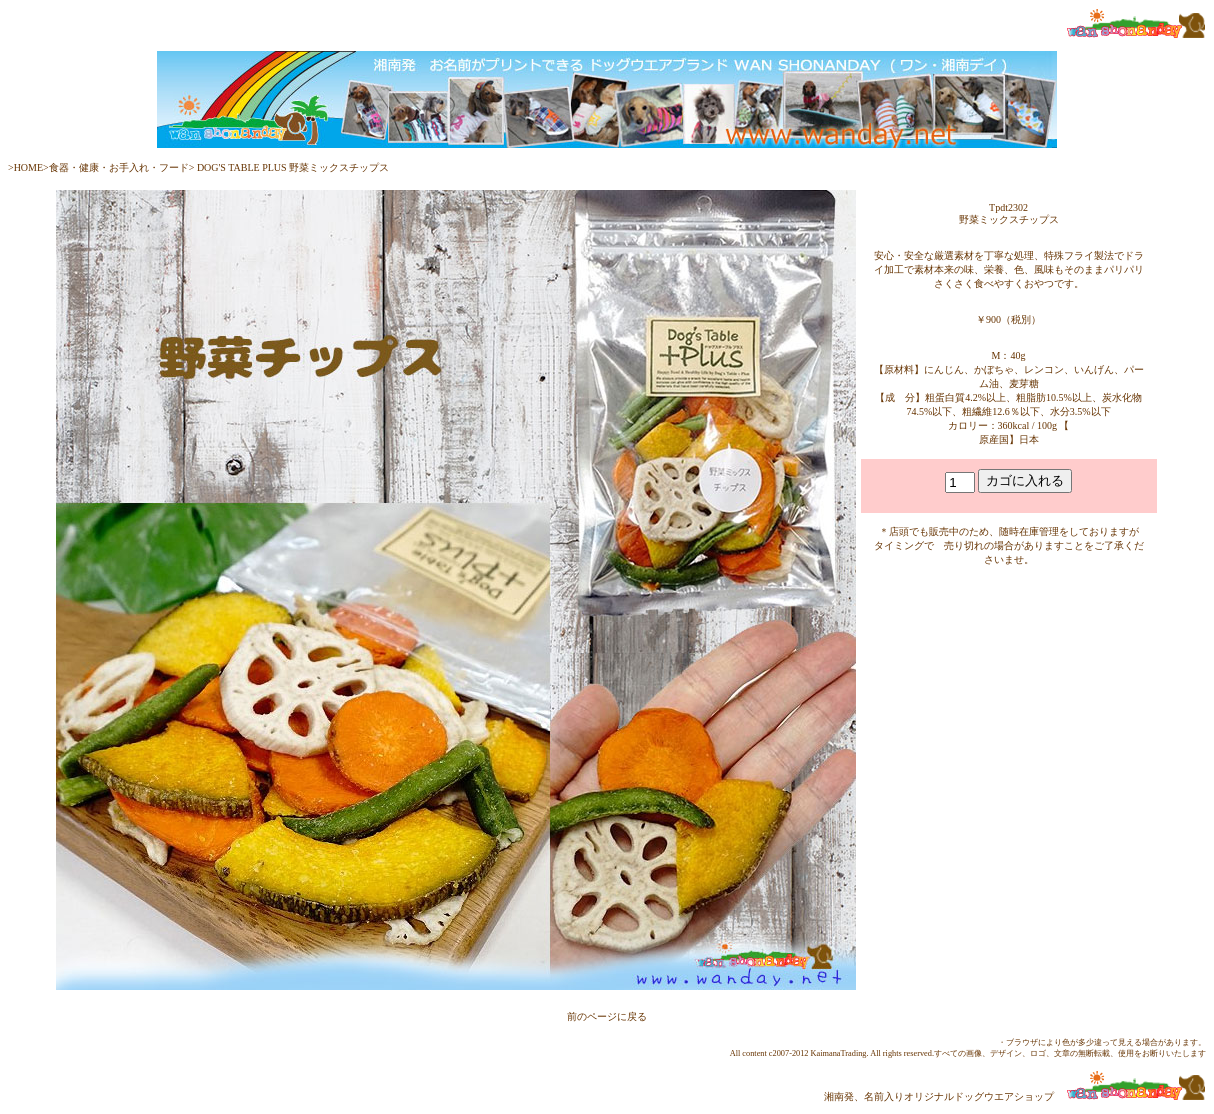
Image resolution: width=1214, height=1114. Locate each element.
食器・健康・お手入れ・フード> (122, 167)
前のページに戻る (607, 1016)
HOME (28, 167)
